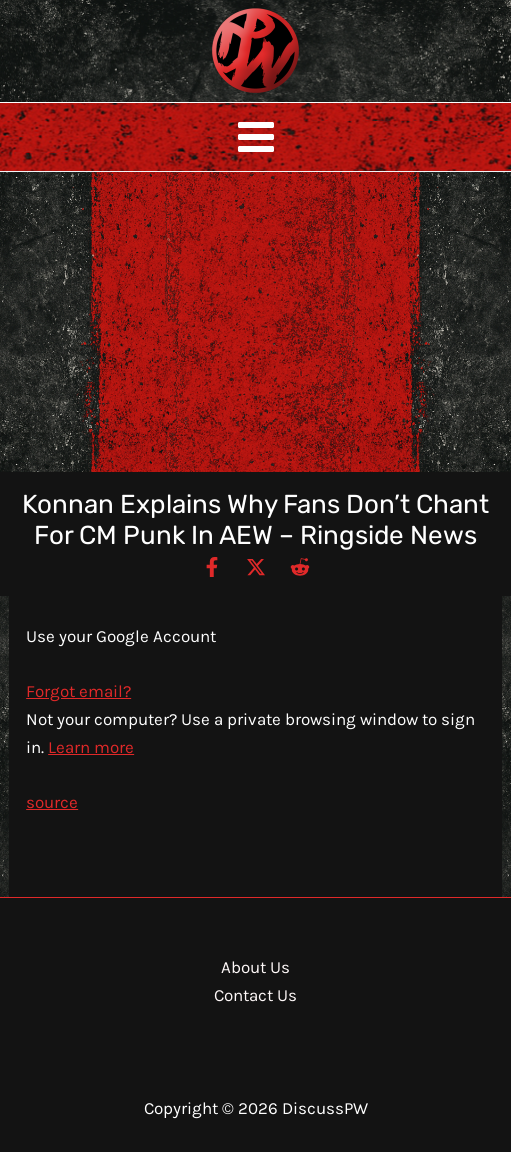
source (52, 802)
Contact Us (255, 995)
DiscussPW (216, 94)
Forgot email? (78, 691)
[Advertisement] (255, 322)
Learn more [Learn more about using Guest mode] (91, 747)
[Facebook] (212, 566)
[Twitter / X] (256, 566)
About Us (255, 967)
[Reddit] (300, 566)
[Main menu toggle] (256, 137)
